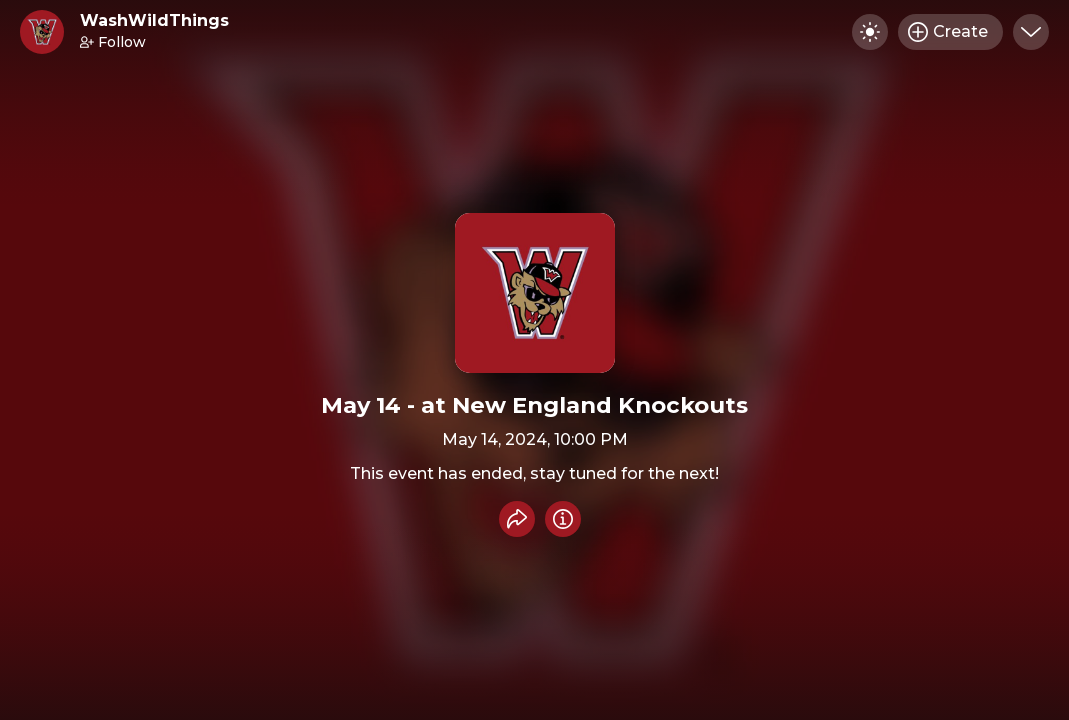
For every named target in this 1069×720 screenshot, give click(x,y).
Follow (113, 42)
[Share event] (517, 519)
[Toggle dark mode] (870, 32)
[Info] (563, 519)
